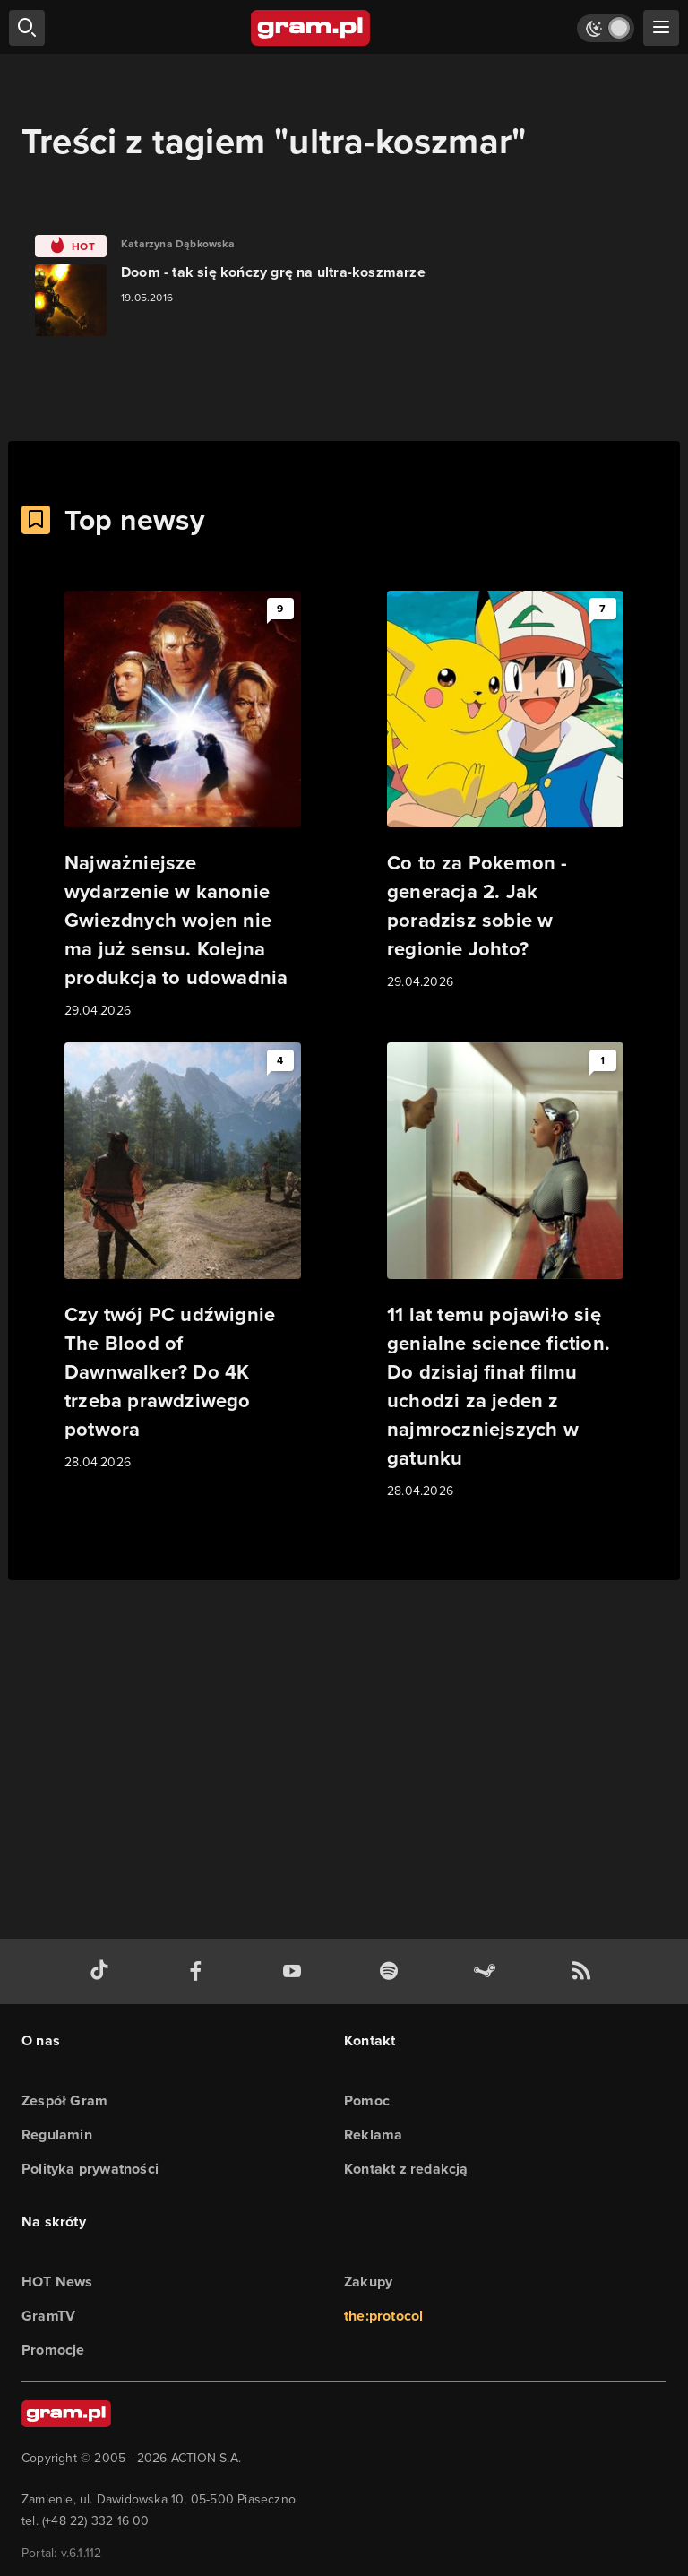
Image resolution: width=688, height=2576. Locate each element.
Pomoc (367, 2100)
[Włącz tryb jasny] (605, 28)
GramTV (48, 2315)
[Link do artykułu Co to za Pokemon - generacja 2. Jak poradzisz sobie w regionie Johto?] (505, 791)
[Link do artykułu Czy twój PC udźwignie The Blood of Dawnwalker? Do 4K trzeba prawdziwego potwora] (183, 1257)
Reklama (373, 2134)
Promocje (53, 2349)
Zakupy (368, 2281)
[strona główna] (311, 28)
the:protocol (383, 2315)
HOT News (57, 2281)
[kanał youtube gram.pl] (295, 1971)
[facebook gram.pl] (199, 1971)
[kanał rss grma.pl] (585, 1971)
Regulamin (57, 2134)
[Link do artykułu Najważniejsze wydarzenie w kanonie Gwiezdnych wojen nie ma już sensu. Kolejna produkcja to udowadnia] (183, 806)
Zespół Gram (65, 2100)
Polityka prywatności (90, 2168)
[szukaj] (27, 28)
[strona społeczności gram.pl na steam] (488, 1971)
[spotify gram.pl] (392, 1971)
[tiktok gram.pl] (103, 1971)
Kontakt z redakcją (406, 2168)
